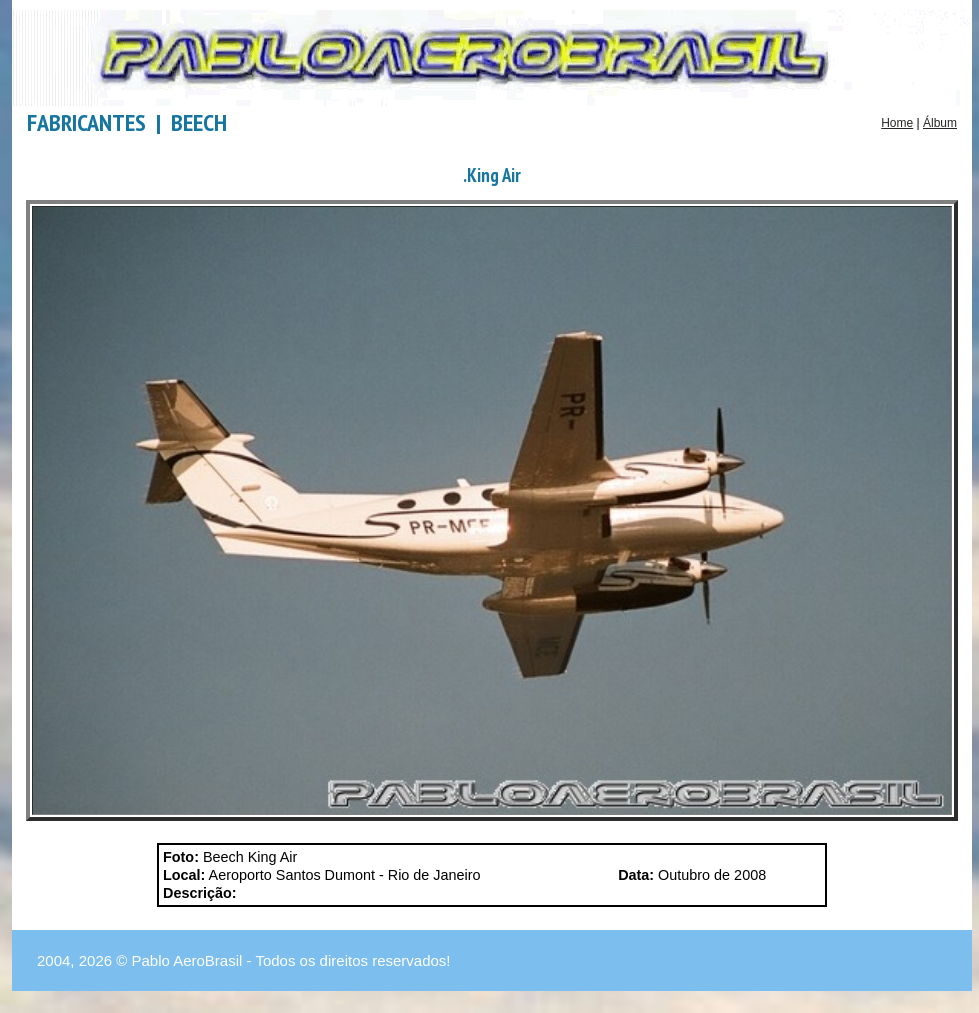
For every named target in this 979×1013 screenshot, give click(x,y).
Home (897, 123)
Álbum (940, 123)
